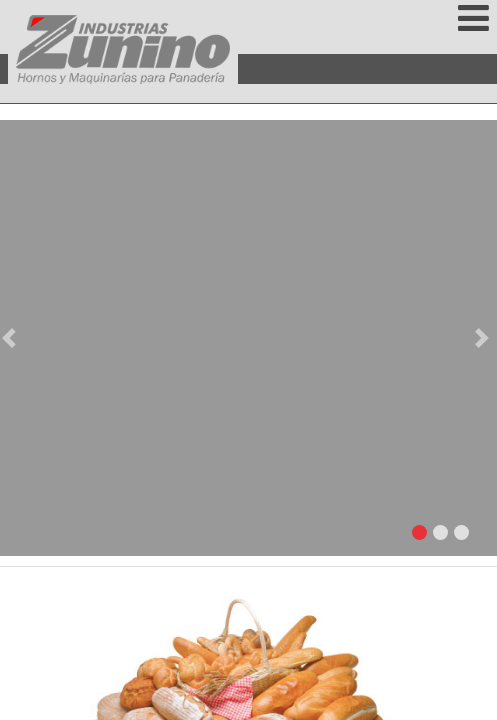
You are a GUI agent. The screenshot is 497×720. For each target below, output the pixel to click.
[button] (12, 338)
